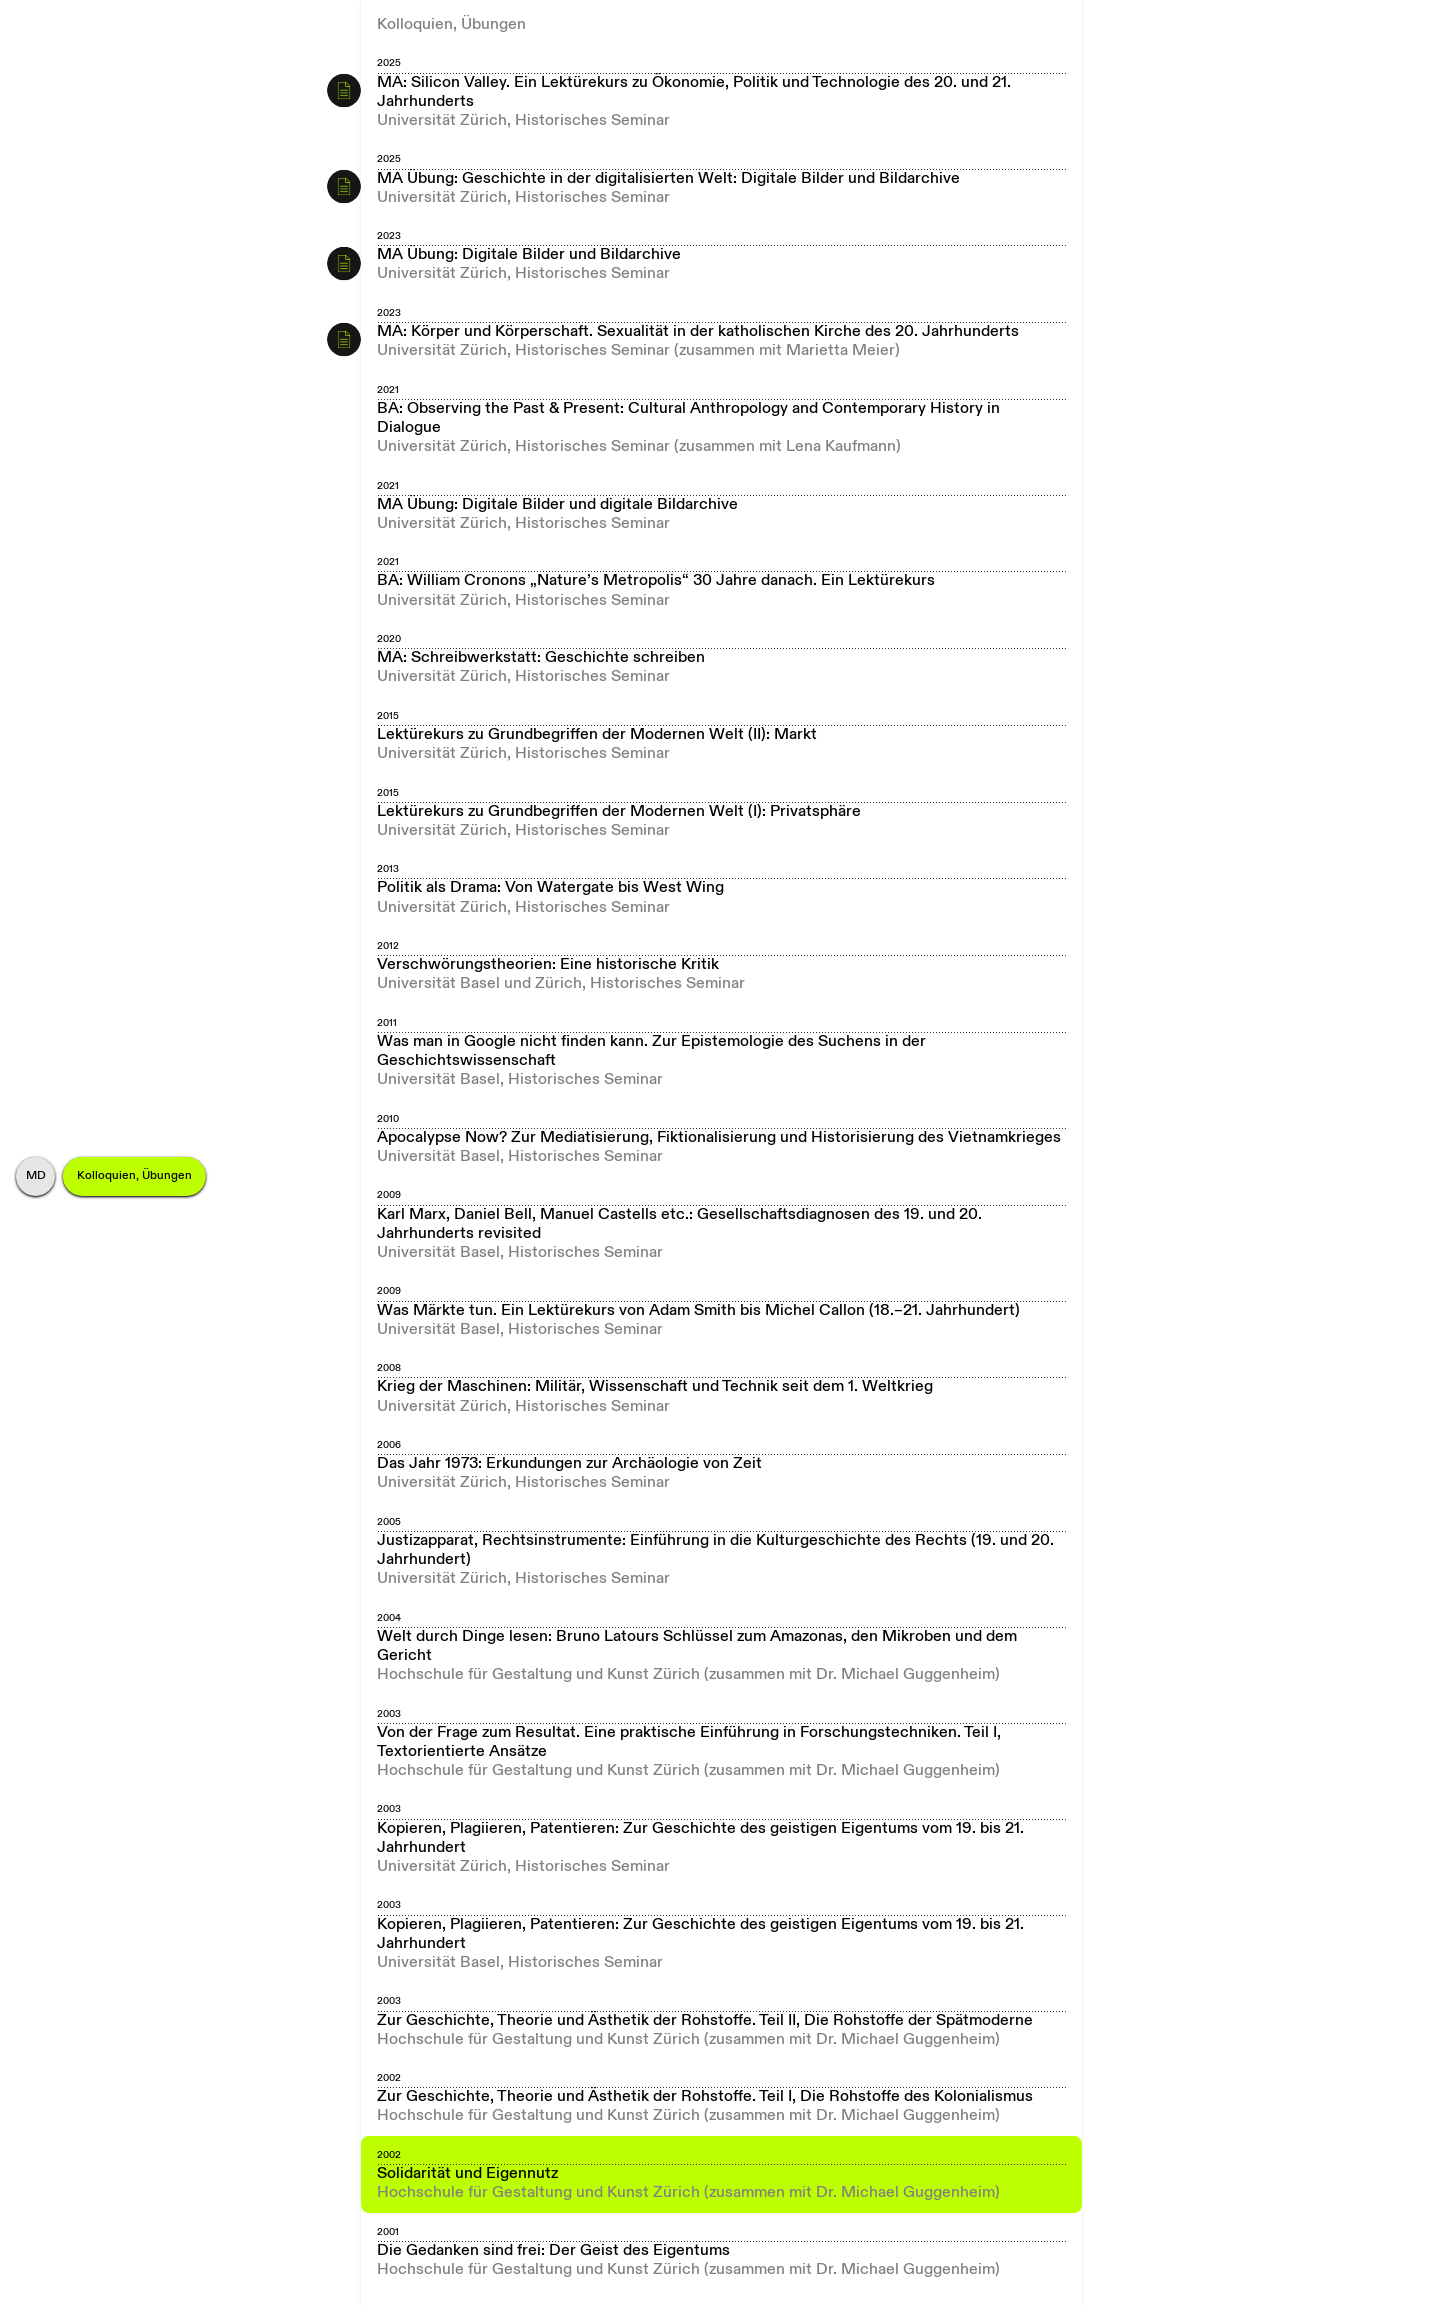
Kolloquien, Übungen (134, 1176)
